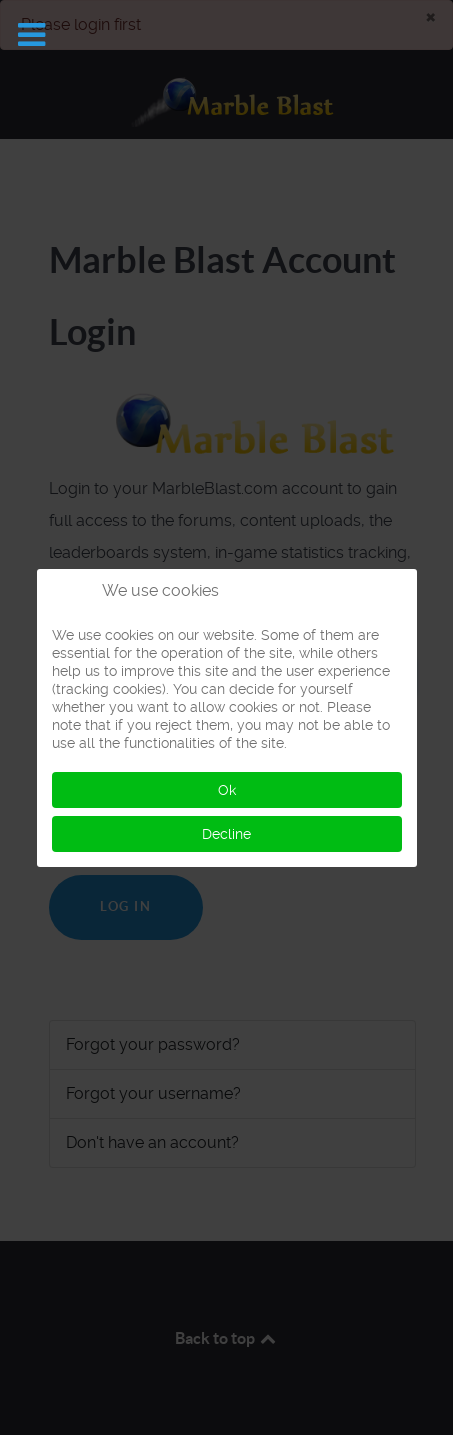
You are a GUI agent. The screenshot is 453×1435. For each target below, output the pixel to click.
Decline (226, 834)
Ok (227, 790)
